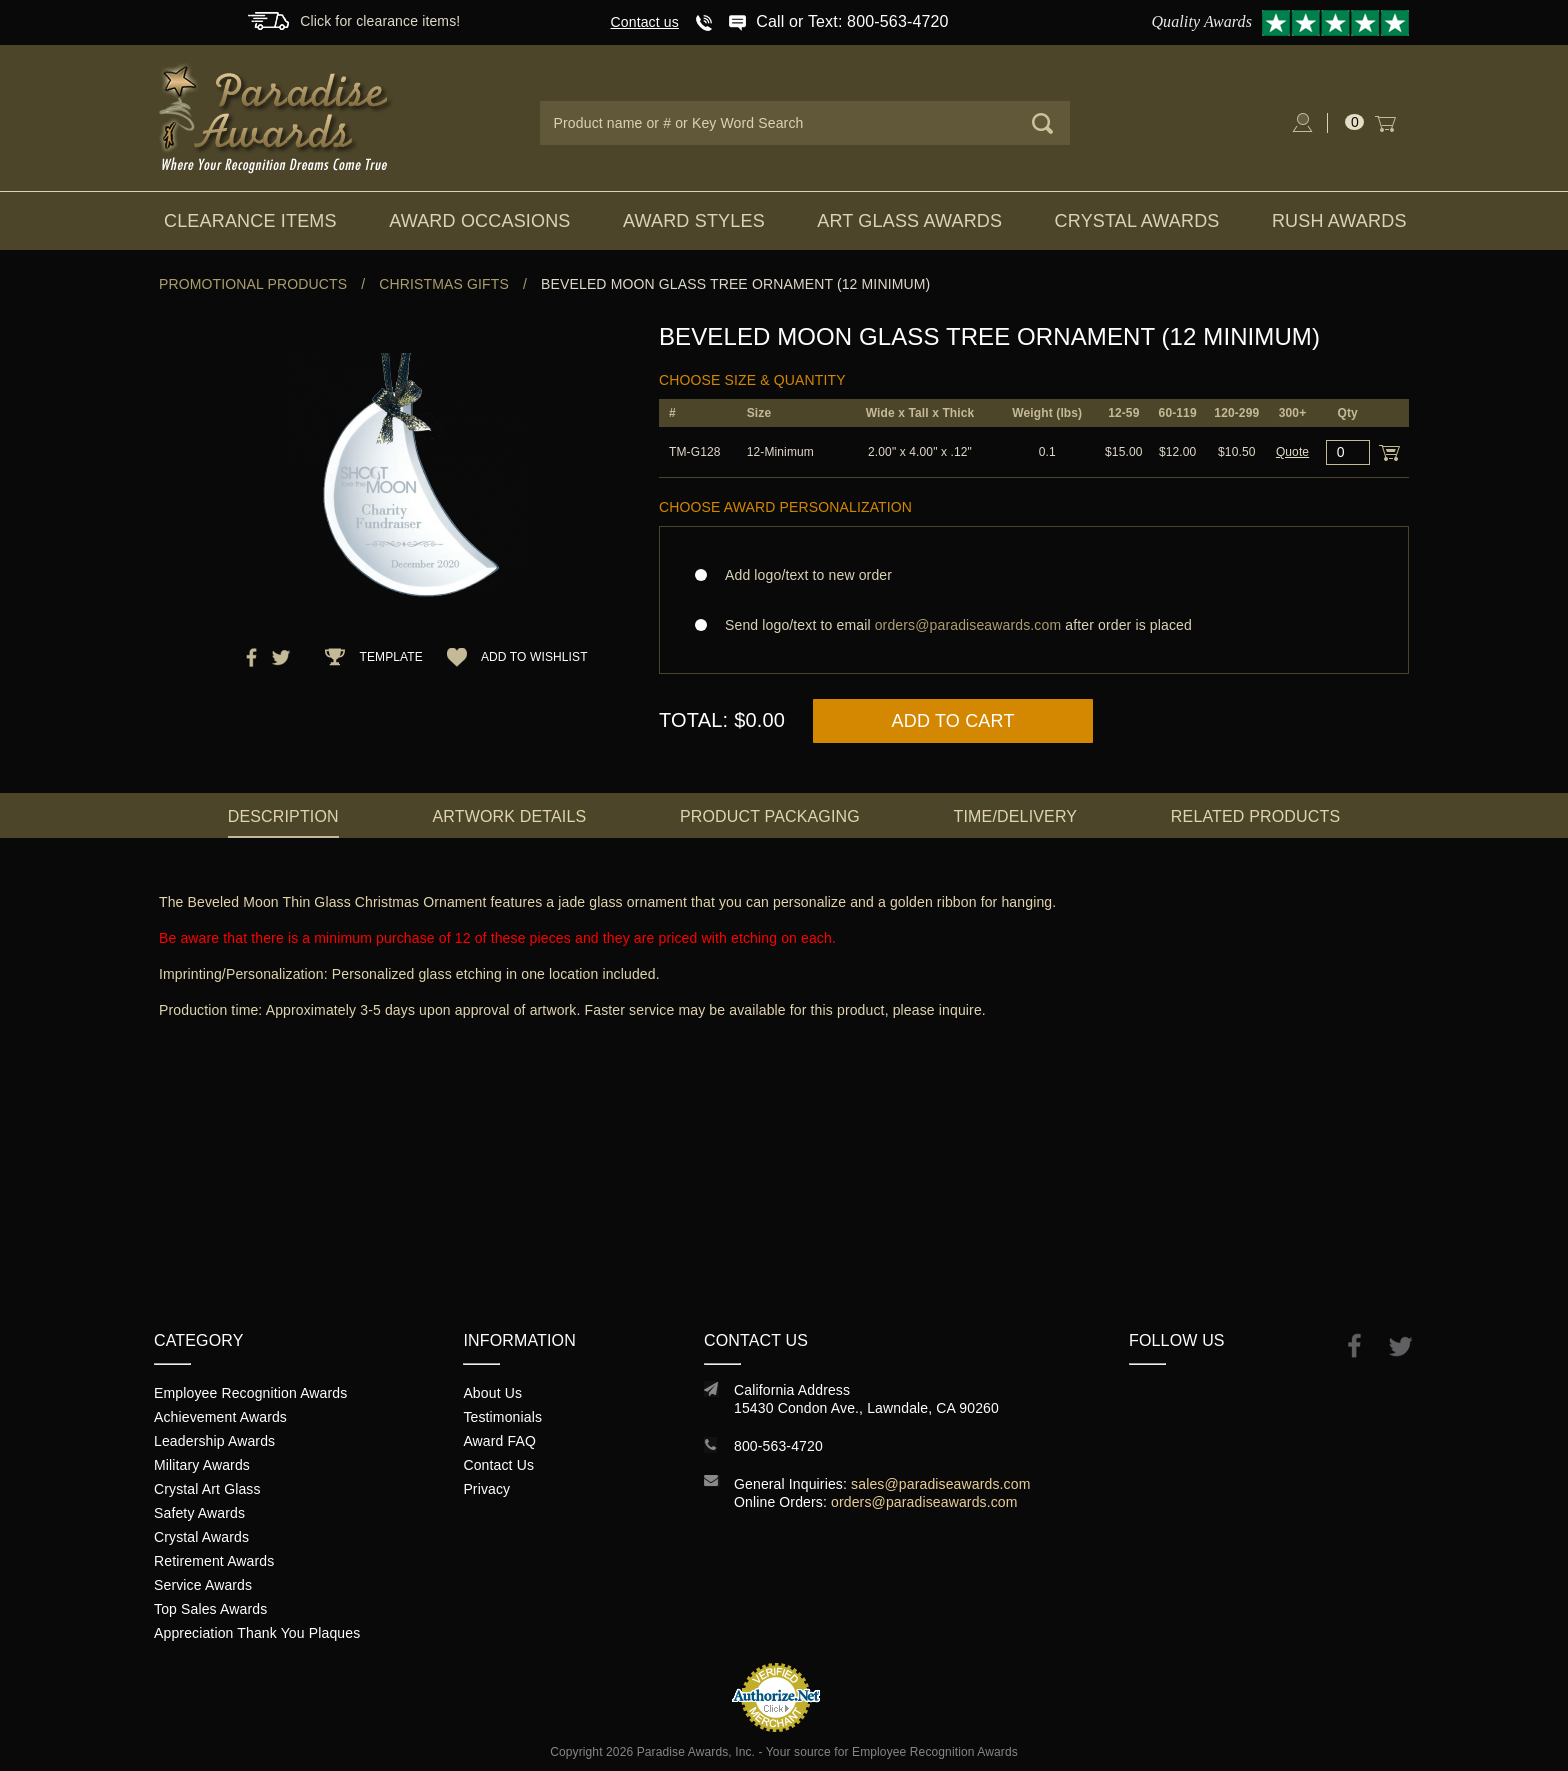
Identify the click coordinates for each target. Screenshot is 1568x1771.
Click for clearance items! (380, 21)
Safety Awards (199, 1513)
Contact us (645, 22)
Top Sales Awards (210, 1609)
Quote (1292, 452)
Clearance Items (250, 221)
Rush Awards (1339, 221)
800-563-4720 (778, 1446)
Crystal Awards (1137, 221)
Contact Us (498, 1465)
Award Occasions (479, 221)
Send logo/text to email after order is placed (1034, 625)
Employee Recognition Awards (250, 1393)
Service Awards (203, 1585)
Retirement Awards (214, 1561)
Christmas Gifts (444, 284)
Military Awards (202, 1465)
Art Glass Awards (909, 221)
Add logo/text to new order (802, 575)
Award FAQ (499, 1441)
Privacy (486, 1489)
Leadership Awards (214, 1441)
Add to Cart (953, 721)
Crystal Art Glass (207, 1489)
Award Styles (694, 221)
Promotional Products (253, 284)
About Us (492, 1393)
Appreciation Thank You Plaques (257, 1633)
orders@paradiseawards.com (924, 1502)
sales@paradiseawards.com (940, 1484)
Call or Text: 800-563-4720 (852, 21)
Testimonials (502, 1417)
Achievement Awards (220, 1417)
